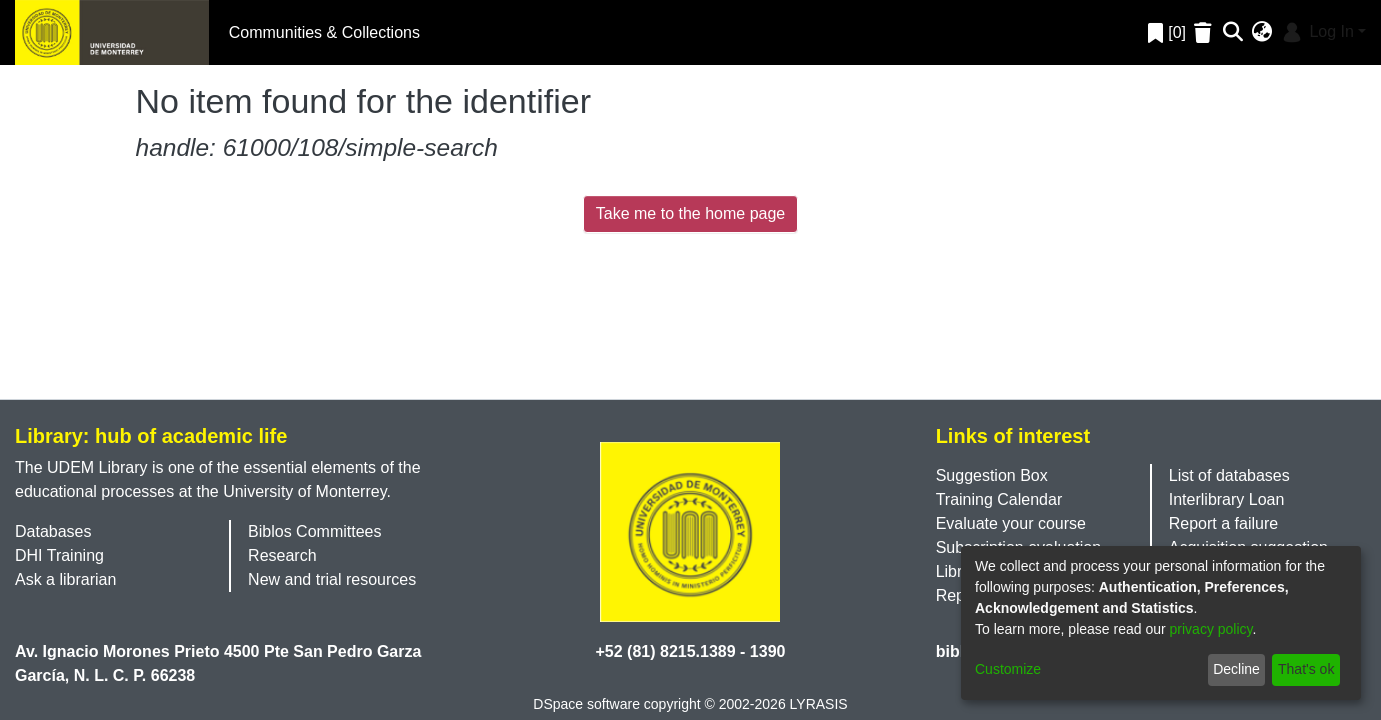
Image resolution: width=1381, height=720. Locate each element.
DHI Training (59, 555)
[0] (1167, 32)
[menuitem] (1262, 33)
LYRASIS (819, 704)
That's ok (1306, 669)
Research (282, 555)
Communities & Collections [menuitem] (324, 32)
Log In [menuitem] (1316, 31)
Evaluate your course (1011, 523)
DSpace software (586, 704)
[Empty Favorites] (1205, 32)
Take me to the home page (690, 213)
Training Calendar (999, 499)
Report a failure (1223, 523)
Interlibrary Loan (1227, 499)
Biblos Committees (314, 531)
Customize (1008, 669)
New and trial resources (332, 579)
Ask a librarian (65, 579)
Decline (1236, 669)
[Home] (112, 32)
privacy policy (1211, 629)
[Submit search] (1233, 33)
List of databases (1229, 475)
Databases (53, 531)
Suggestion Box (992, 475)
